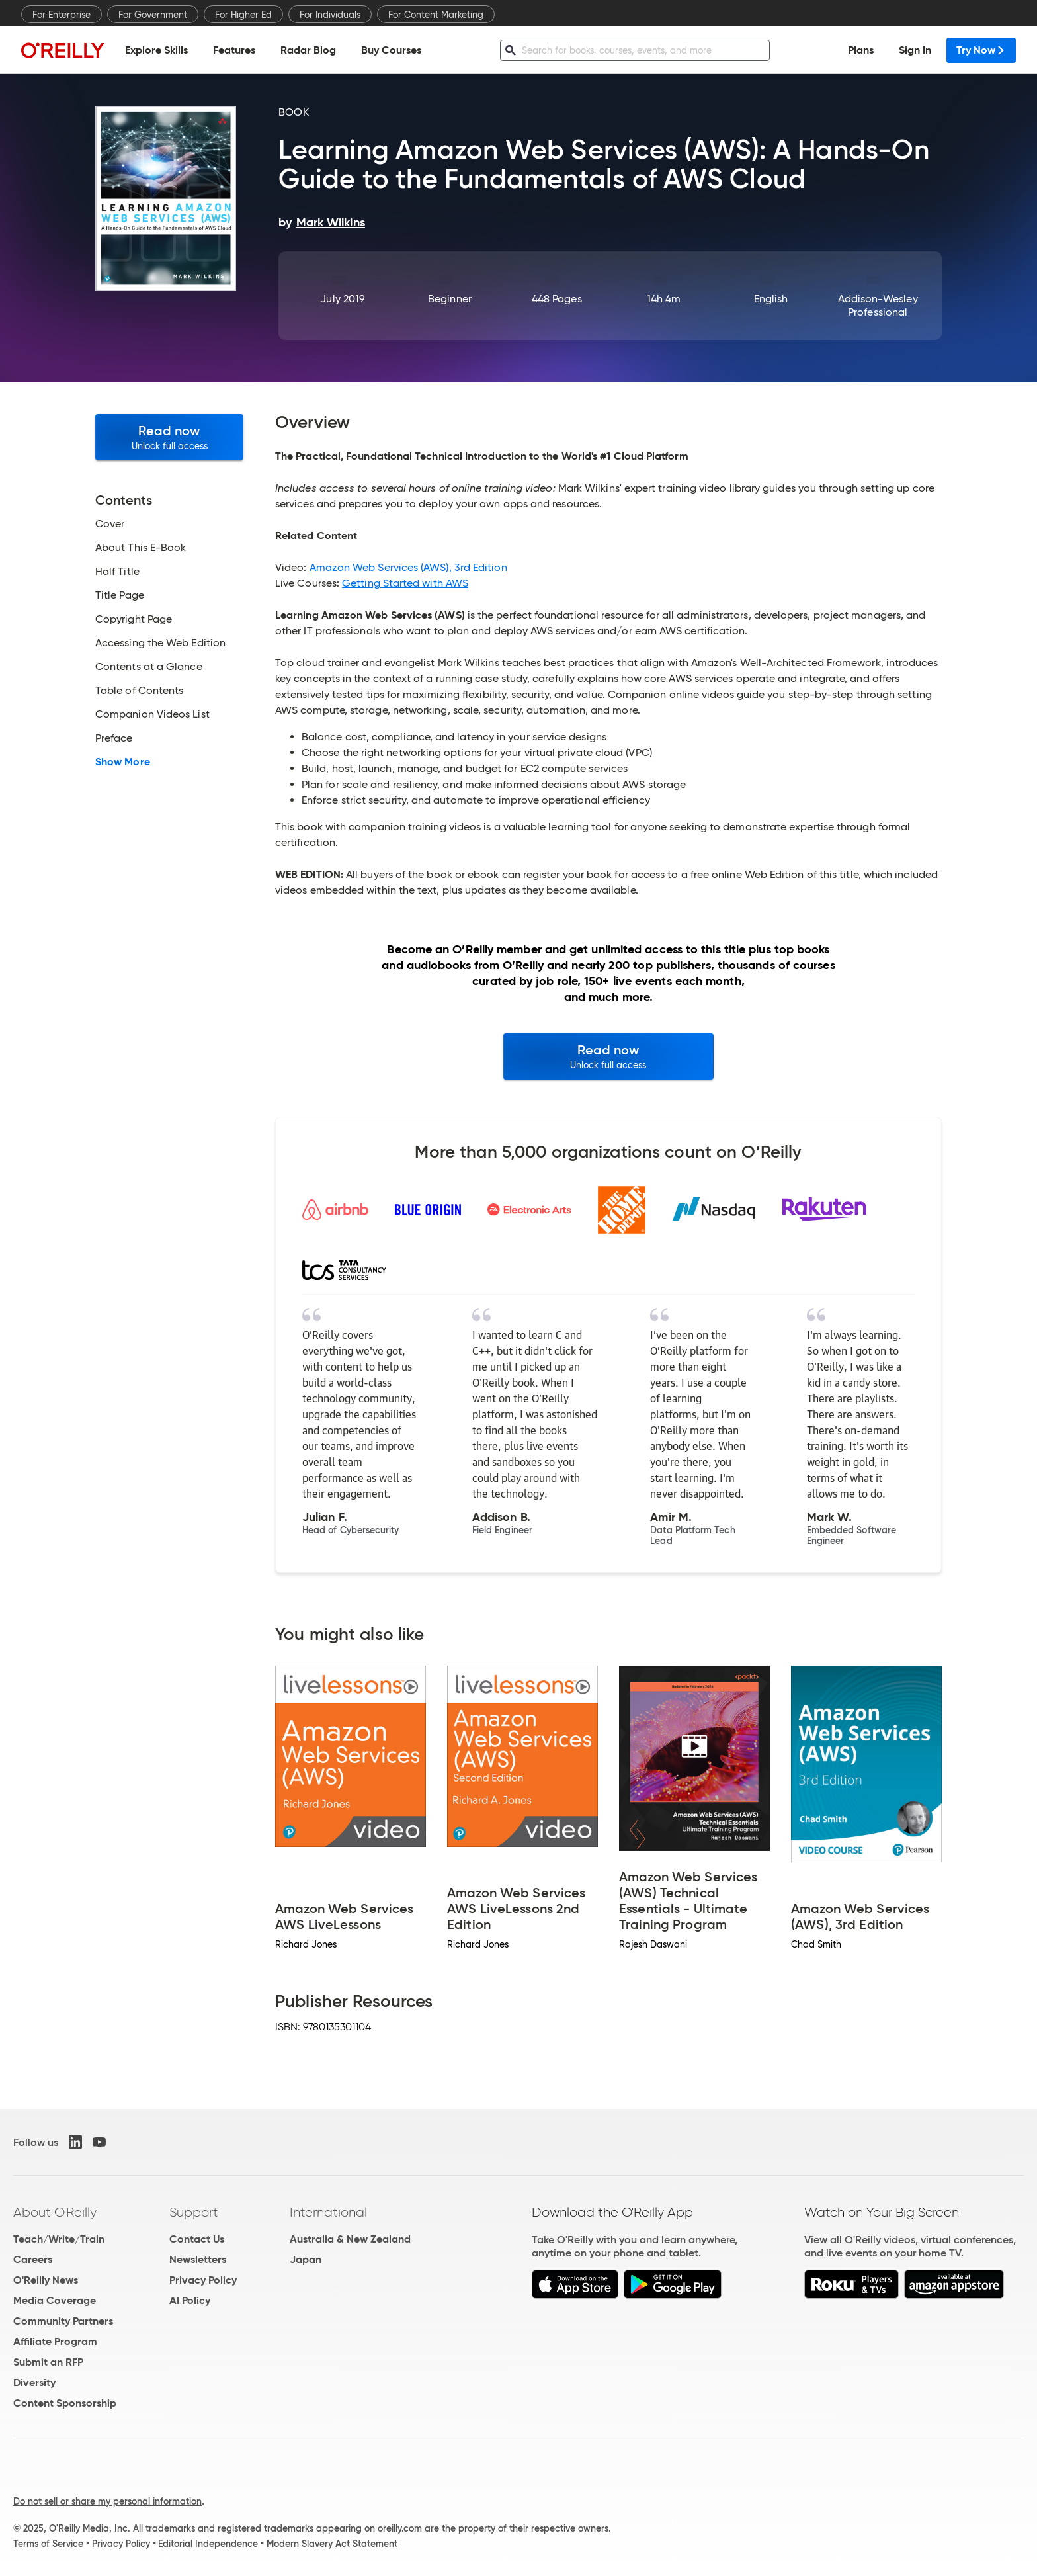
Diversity (34, 2382)
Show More (122, 762)
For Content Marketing (435, 15)
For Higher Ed (243, 15)
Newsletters (197, 2259)
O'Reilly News (45, 2280)
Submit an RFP (48, 2362)
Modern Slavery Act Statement (332, 2544)
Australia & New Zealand (350, 2239)
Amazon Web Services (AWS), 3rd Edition (408, 567)
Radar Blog (308, 50)
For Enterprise (61, 15)
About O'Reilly (55, 2212)
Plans (861, 50)
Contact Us (196, 2239)
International (328, 2212)
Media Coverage (54, 2300)
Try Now (981, 50)
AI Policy (189, 2300)
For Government (152, 15)
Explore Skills (156, 50)
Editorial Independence (208, 2544)
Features (234, 50)
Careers (32, 2259)
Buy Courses (391, 50)
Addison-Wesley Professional (878, 305)
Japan (305, 2259)
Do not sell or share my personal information (107, 2501)
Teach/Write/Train (58, 2239)
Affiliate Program (55, 2341)
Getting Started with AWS (405, 583)
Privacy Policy (203, 2280)
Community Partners (63, 2321)
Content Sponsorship (64, 2403)
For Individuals (330, 15)
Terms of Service (48, 2544)
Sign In (915, 50)
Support (193, 2212)
